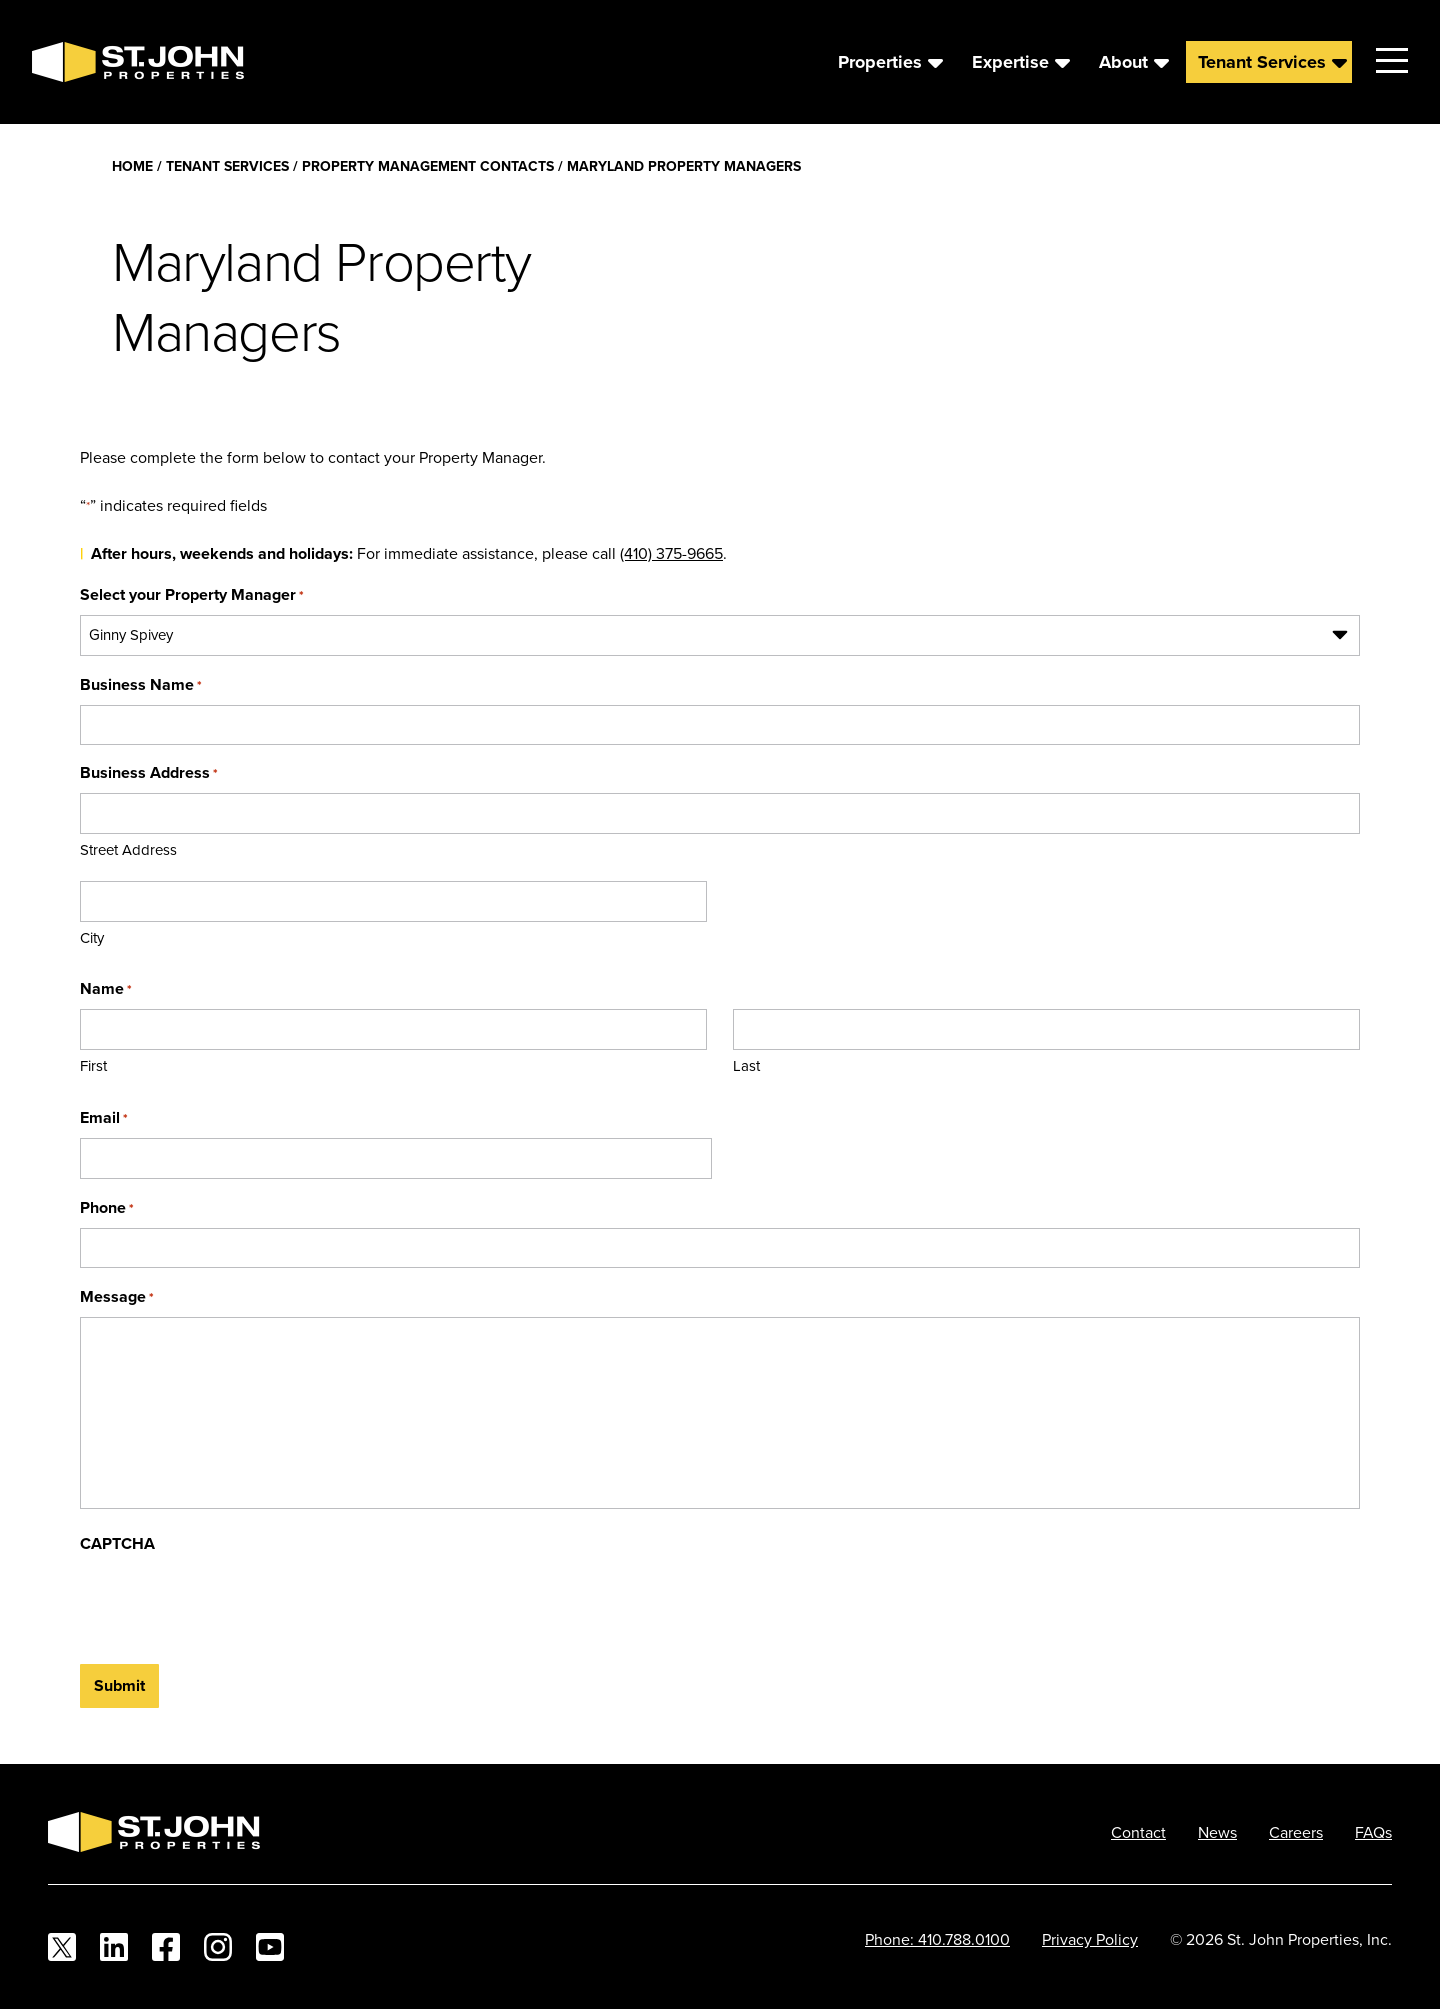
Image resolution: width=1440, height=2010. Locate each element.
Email (104, 1117)
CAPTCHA (117, 1543)
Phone (107, 1207)
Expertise (1010, 62)
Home (132, 166)
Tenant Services (1262, 62)
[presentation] (232, 1603)
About (1123, 62)
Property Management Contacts (428, 166)
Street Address (128, 849)
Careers (1296, 1832)
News (1217, 1832)
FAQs (1373, 1832)
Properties (880, 62)
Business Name (141, 684)
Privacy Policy (1090, 1939)
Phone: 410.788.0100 (937, 1939)
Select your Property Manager (192, 594)
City (92, 937)
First (93, 1065)
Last (746, 1065)
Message (117, 1296)
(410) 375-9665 (671, 553)
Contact (1138, 1832)
